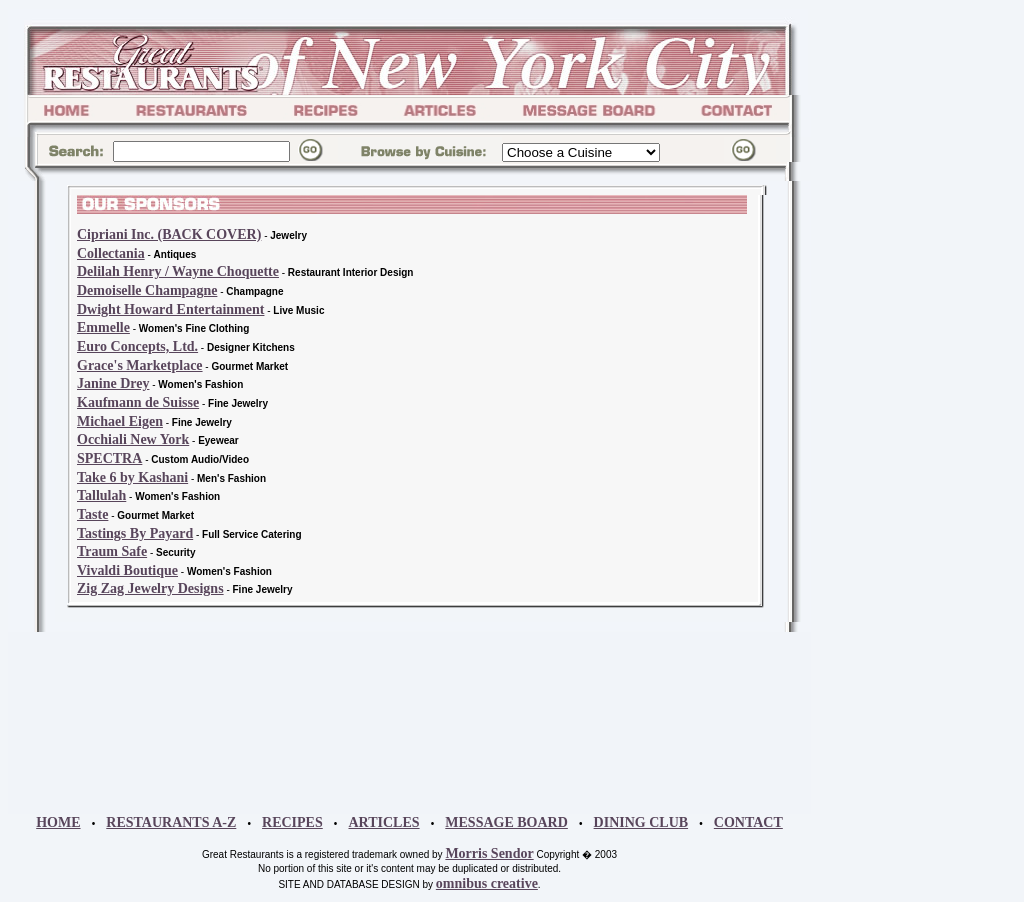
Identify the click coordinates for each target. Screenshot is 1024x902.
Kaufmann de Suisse (138, 402)
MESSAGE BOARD (506, 822)
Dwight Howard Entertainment (170, 309)
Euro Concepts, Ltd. (137, 346)
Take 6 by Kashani (132, 477)
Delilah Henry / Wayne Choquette (178, 271)
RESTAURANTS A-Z (171, 822)
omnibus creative (487, 883)
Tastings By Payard (135, 533)
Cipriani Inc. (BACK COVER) (169, 234)
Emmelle (103, 327)
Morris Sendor (489, 853)
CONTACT (748, 822)
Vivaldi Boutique (127, 570)
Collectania (111, 253)
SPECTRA (109, 458)
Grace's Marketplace (140, 365)
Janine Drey (113, 383)
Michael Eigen (120, 421)
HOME (58, 822)
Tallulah (101, 495)
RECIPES (292, 822)
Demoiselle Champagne (147, 290)
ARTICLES (383, 822)
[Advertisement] (872, 440)
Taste (92, 514)
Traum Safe (112, 551)
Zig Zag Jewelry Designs (150, 588)
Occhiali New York (133, 439)
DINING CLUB (641, 822)
